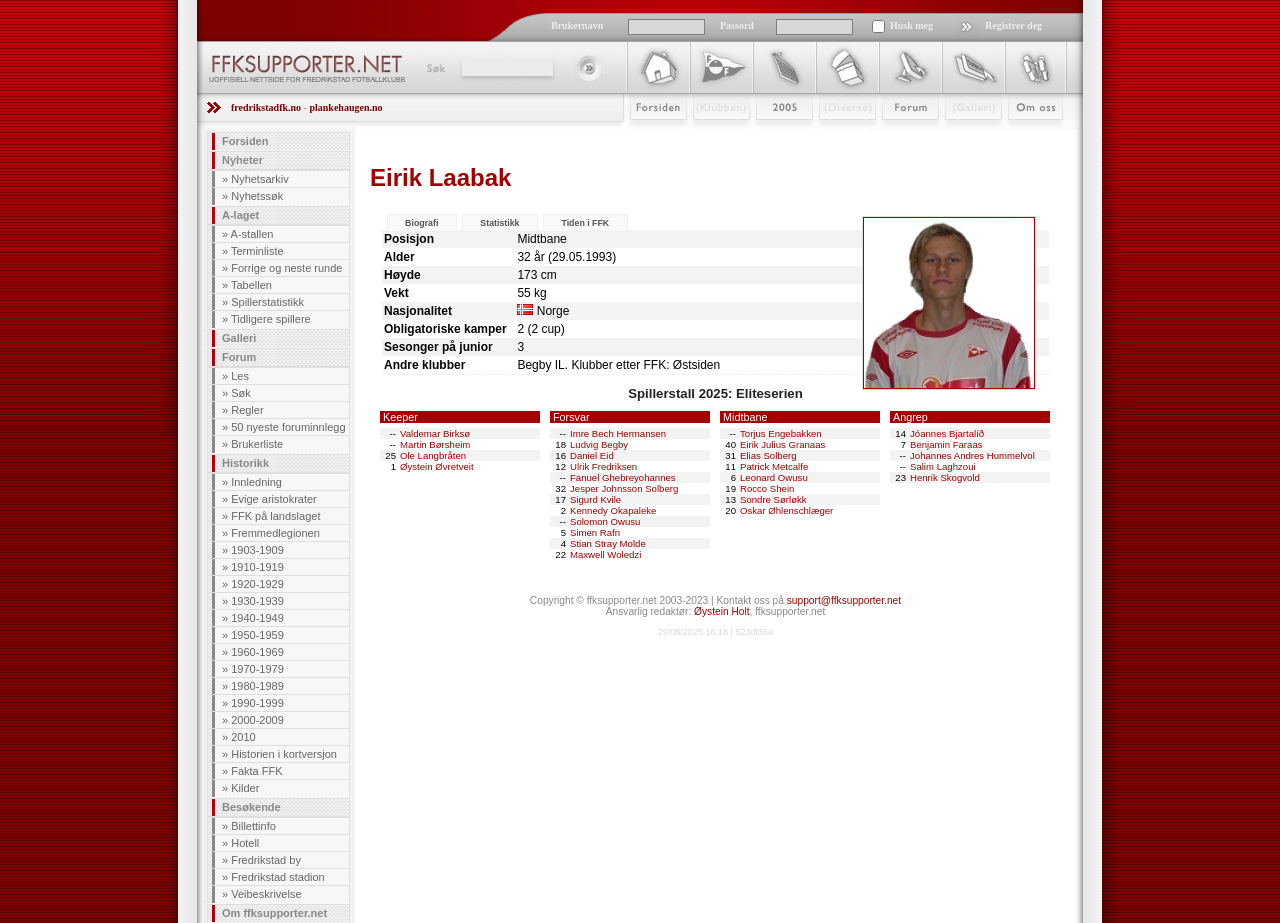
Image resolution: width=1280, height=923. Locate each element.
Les (240, 376)
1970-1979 (257, 669)
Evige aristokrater (274, 499)
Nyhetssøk (257, 196)
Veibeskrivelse (266, 894)
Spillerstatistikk (267, 302)
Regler (247, 410)
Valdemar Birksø (435, 433)
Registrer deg (1013, 25)
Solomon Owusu (605, 521)
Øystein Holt (721, 611)
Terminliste (257, 251)
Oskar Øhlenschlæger (786, 510)
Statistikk (499, 223)
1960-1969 (257, 652)
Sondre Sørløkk (773, 499)
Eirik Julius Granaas (782, 444)
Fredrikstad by (266, 860)
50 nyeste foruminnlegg (288, 427)
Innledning (256, 482)
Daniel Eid (592, 455)
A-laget (240, 215)
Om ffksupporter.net (274, 913)
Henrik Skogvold (945, 477)
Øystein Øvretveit (437, 466)
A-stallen (252, 234)
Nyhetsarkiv (259, 179)
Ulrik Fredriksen (603, 466)
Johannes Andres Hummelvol (972, 455)
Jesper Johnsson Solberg (624, 488)
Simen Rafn (595, 532)
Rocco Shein (767, 488)
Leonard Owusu (774, 477)
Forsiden (649, 137)
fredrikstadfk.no (266, 107)
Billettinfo (253, 826)
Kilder (245, 788)
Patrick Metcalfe (774, 466)
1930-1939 (257, 601)
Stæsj (831, 137)
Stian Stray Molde (608, 543)
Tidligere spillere (271, 319)
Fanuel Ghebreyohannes (623, 477)
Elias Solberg (768, 455)
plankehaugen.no (345, 107)
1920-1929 (257, 584)
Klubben (712, 137)
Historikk (245, 463)
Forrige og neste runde (286, 268)
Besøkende (251, 807)
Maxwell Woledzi (605, 554)
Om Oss (1027, 137)
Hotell (245, 843)
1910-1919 (257, 567)
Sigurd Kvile (595, 499)
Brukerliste (257, 444)
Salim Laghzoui (943, 466)
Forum (896, 137)
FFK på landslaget (275, 516)
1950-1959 (257, 635)
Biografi (421, 223)
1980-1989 (257, 686)
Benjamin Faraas (946, 444)
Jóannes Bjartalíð (947, 433)
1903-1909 (257, 550)
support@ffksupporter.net (844, 600)
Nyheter (242, 160)
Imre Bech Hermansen (618, 433)
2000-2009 (257, 720)
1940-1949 (257, 618)
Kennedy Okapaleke (613, 510)
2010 (243, 737)
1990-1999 (257, 703)
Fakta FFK (256, 771)
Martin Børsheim (435, 444)
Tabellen (251, 285)
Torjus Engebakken (781, 433)
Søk (434, 68)
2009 (766, 137)
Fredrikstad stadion (278, 877)
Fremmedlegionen (275, 533)
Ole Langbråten (433, 455)
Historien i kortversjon (284, 754)
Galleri (959, 137)
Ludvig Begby (599, 444)
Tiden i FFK (585, 223)
